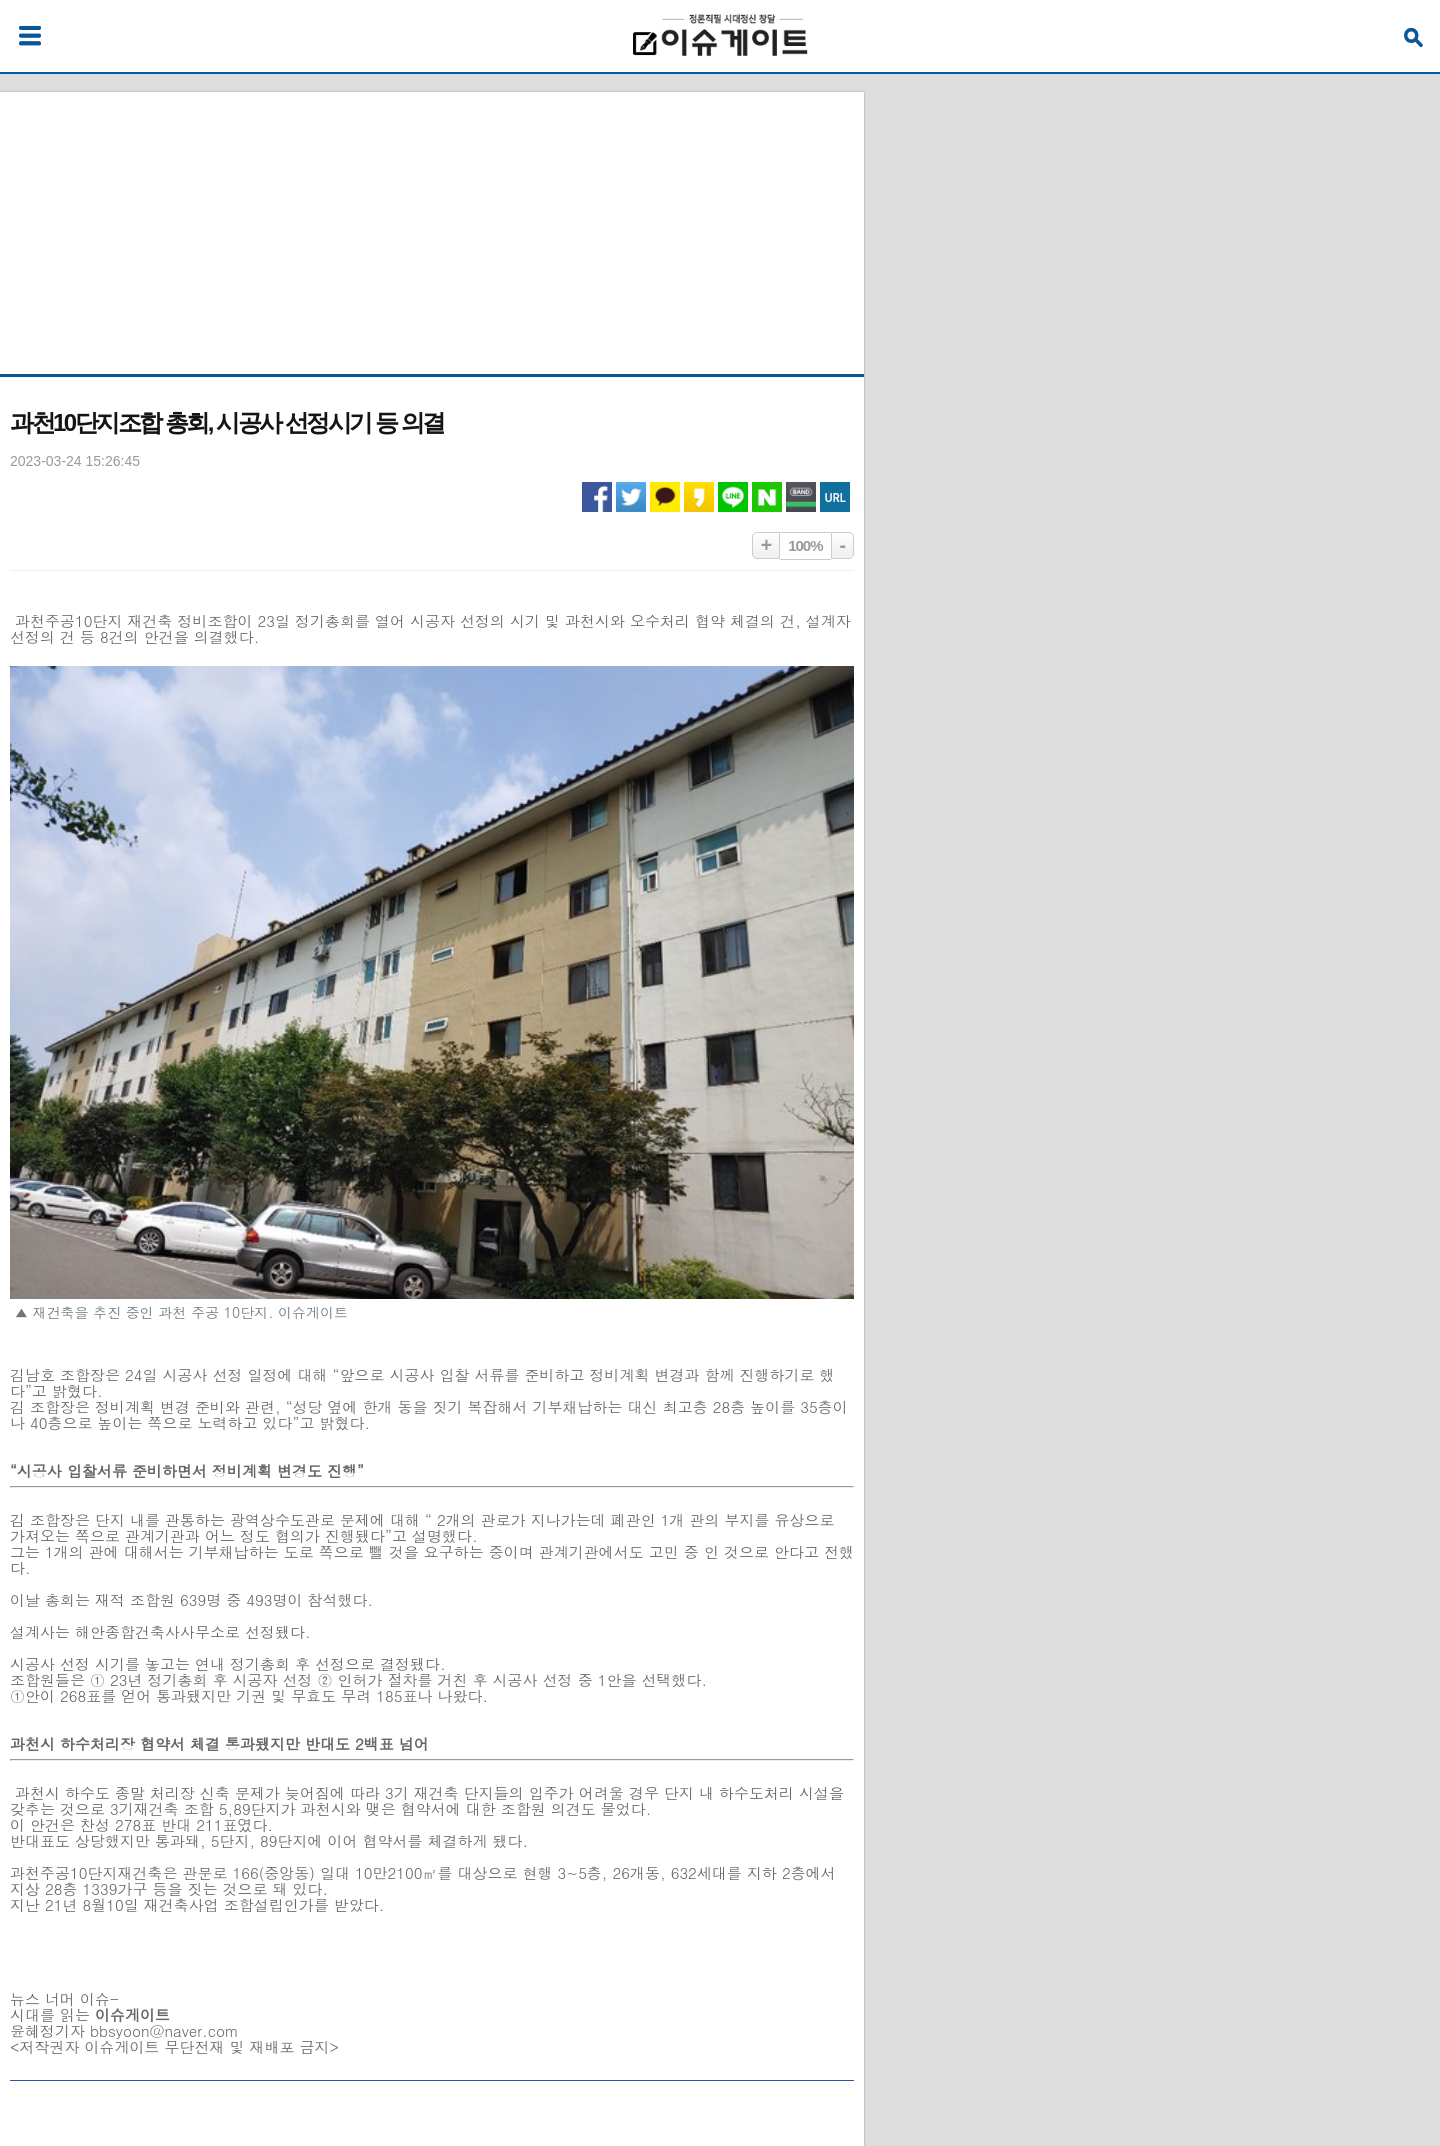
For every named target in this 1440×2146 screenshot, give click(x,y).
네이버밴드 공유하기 (801, 497)
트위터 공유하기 (631, 497)
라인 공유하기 (733, 497)
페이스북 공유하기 (597, 497)
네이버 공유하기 (767, 497)
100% (805, 545)
